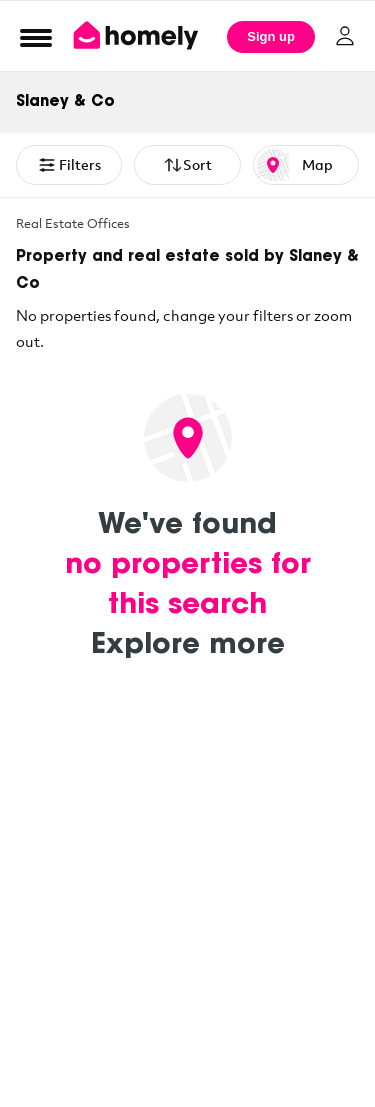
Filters (69, 165)
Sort (187, 165)
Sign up (271, 36)
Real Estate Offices (73, 223)
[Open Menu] (36, 37)
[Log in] (345, 36)
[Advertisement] (187, 909)
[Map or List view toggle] (306, 165)
